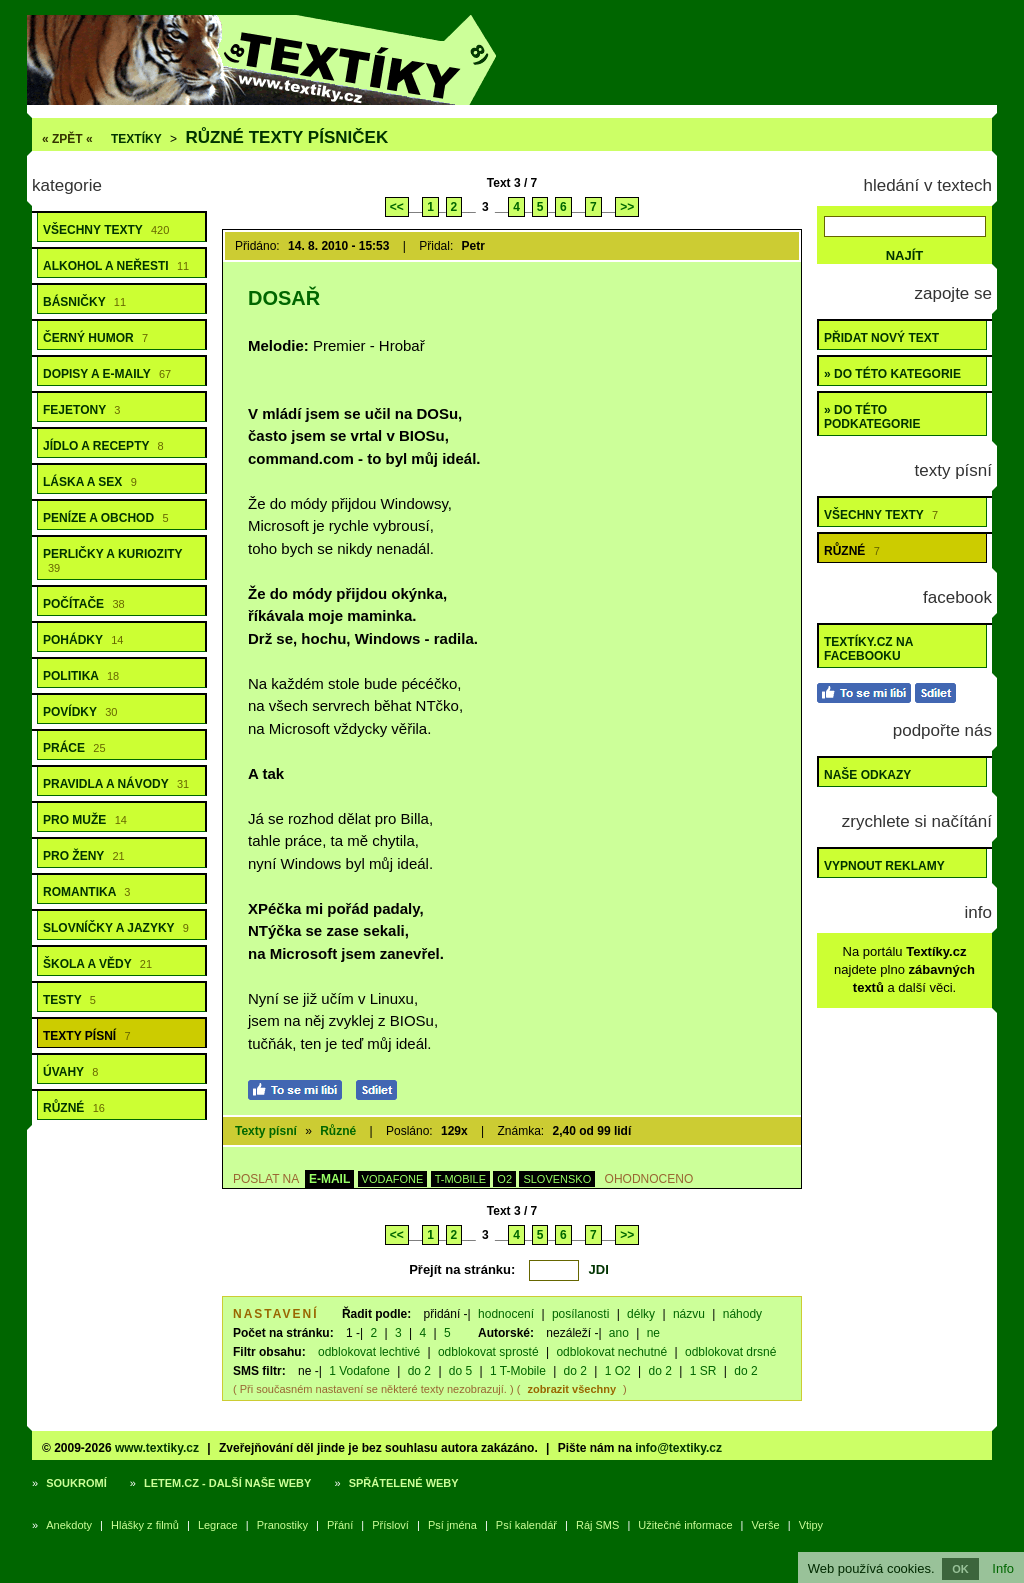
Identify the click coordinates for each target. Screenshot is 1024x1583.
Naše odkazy (867, 775)
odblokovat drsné (730, 1352)
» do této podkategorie (872, 417)
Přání (340, 1525)
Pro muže (85, 820)
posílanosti (580, 1314)
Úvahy (70, 1072)
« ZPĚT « (67, 139)
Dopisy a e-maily (107, 374)
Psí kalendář (526, 1525)
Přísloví (390, 1525)
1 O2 (618, 1371)
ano (619, 1333)
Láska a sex (90, 482)
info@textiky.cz (678, 1448)
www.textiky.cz (157, 1448)
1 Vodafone (359, 1371)
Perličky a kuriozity (113, 560)
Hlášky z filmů (145, 1525)
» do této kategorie (892, 374)
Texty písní (87, 1036)
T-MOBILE (460, 1179)
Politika (81, 676)
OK (960, 1569)
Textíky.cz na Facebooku (868, 649)
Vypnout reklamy (884, 866)
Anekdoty (69, 1525)
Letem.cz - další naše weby (227, 1483)
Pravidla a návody (116, 784)
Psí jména (452, 1525)
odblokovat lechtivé (369, 1352)
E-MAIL (329, 1179)
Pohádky (83, 640)
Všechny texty (106, 230)
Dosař (284, 298)
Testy (69, 1000)
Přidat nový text (881, 338)
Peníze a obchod (106, 518)
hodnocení (506, 1314)
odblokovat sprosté (488, 1352)
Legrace (218, 1525)
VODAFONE (393, 1179)
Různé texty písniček (286, 137)
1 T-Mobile (518, 1371)
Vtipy (811, 1525)
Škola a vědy (97, 964)
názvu (689, 1314)
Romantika (86, 892)
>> (627, 207)
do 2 (419, 1371)
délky (641, 1314)
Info (1003, 1568)
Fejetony (81, 410)
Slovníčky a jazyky (116, 928)
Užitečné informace (685, 1525)
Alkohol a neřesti (116, 266)
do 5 (460, 1371)
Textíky (136, 139)
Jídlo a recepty (103, 446)
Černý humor (95, 338)
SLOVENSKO (557, 1179)
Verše (766, 1525)
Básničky (84, 302)
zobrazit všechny (571, 1389)
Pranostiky (282, 1525)
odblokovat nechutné (611, 1352)
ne (653, 1333)
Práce (74, 748)
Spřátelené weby (404, 1483)
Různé (74, 1108)
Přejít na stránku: (462, 1269)
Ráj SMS (597, 1525)
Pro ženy (84, 856)
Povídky (80, 712)
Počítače (84, 604)
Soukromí (76, 1483)
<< (397, 207)
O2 (504, 1179)
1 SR (703, 1371)
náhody (742, 1314)
